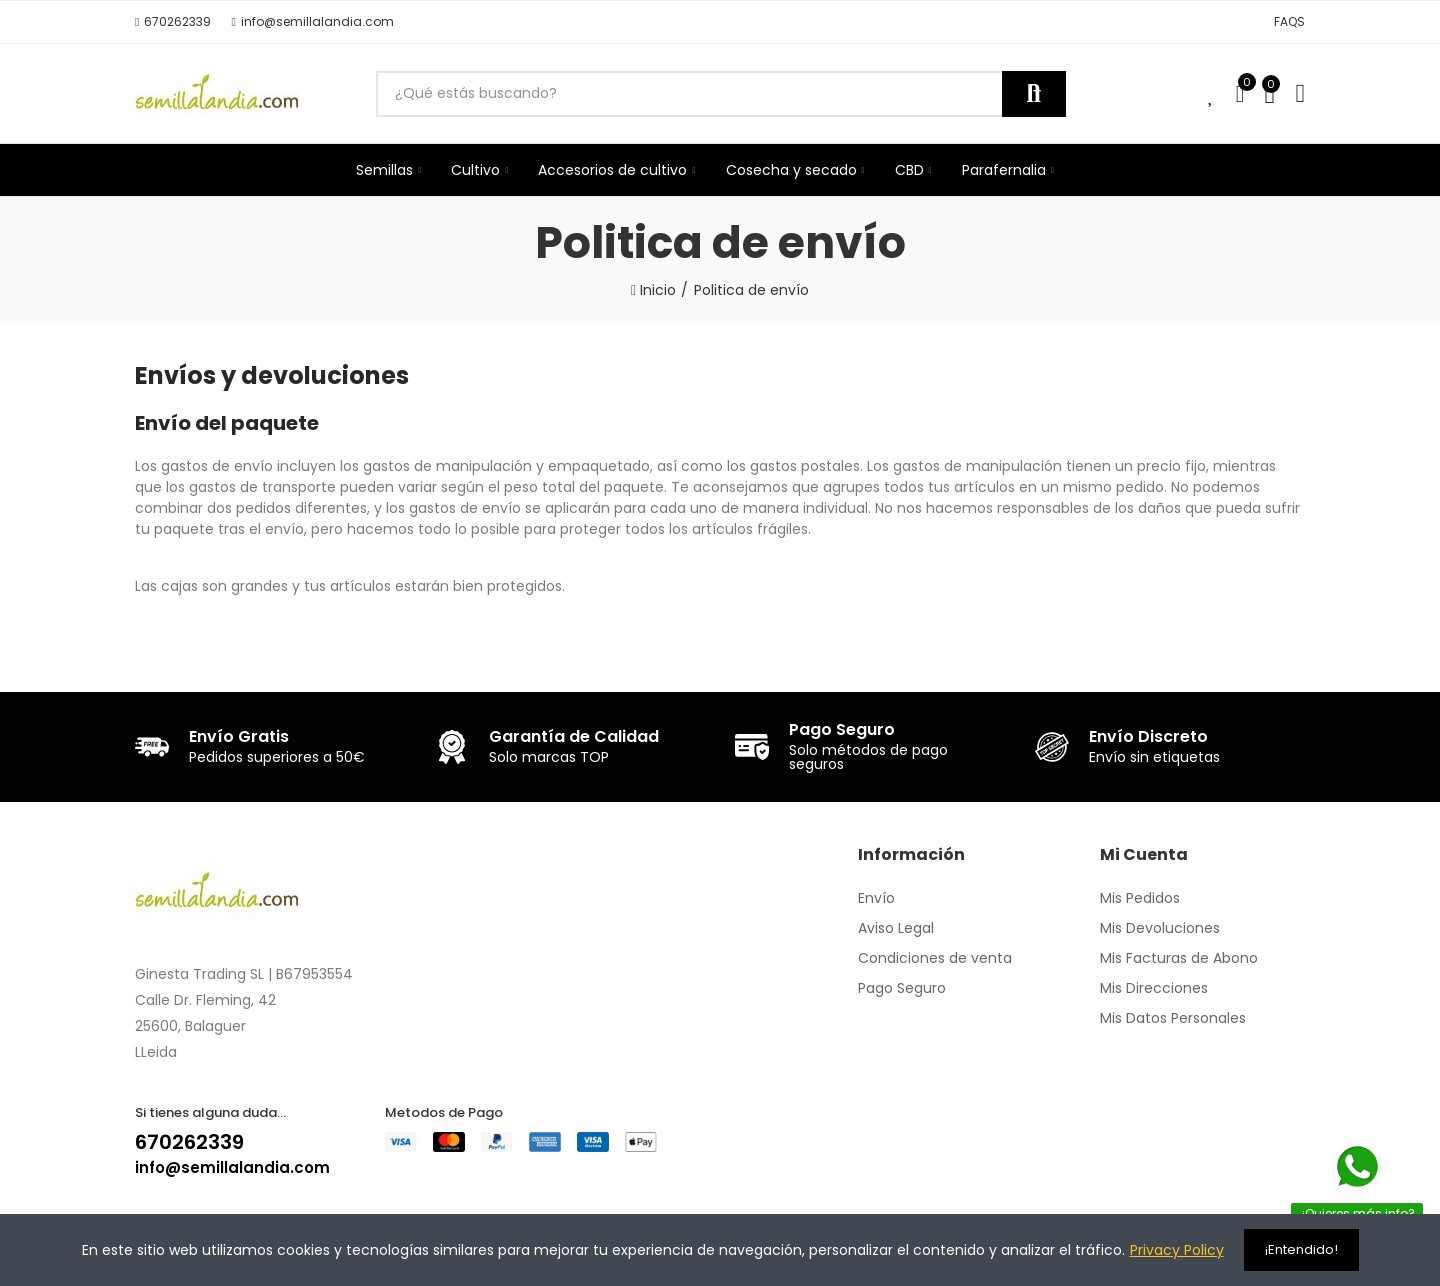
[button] (173, 22)
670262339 (189, 1142)
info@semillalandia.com (232, 1167)
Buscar (1034, 94)
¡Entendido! (1301, 1249)
